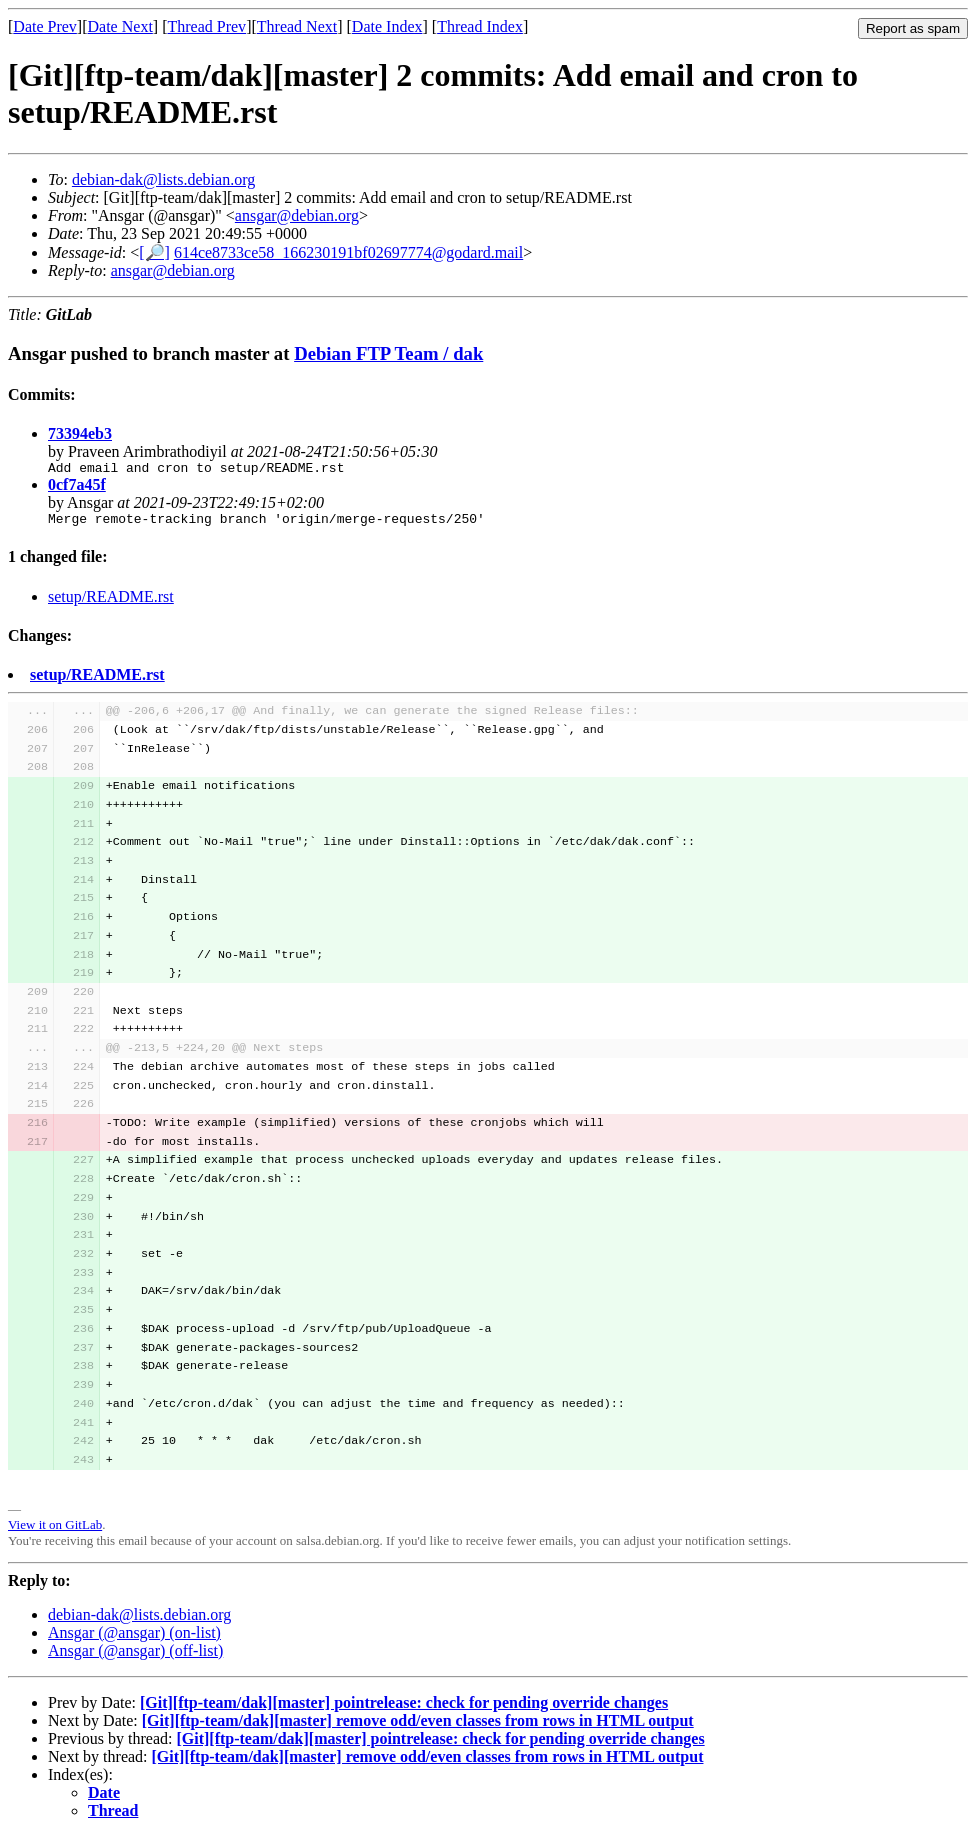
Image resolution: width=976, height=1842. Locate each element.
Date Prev (45, 26)
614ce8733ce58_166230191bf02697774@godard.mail (348, 252)
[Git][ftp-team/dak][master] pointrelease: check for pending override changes (404, 1708)
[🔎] (154, 252)
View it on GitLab (55, 1530)
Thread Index (480, 26)
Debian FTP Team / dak (388, 353)
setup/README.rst (111, 602)
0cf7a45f (77, 487)
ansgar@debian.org (297, 215)
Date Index (387, 26)
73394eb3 (80, 433)
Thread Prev (206, 26)
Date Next (120, 26)
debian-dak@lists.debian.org (163, 179)
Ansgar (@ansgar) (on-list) (134, 1638)
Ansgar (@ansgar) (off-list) (135, 1656)
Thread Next (297, 26)
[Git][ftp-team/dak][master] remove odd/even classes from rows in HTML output (418, 1726)
